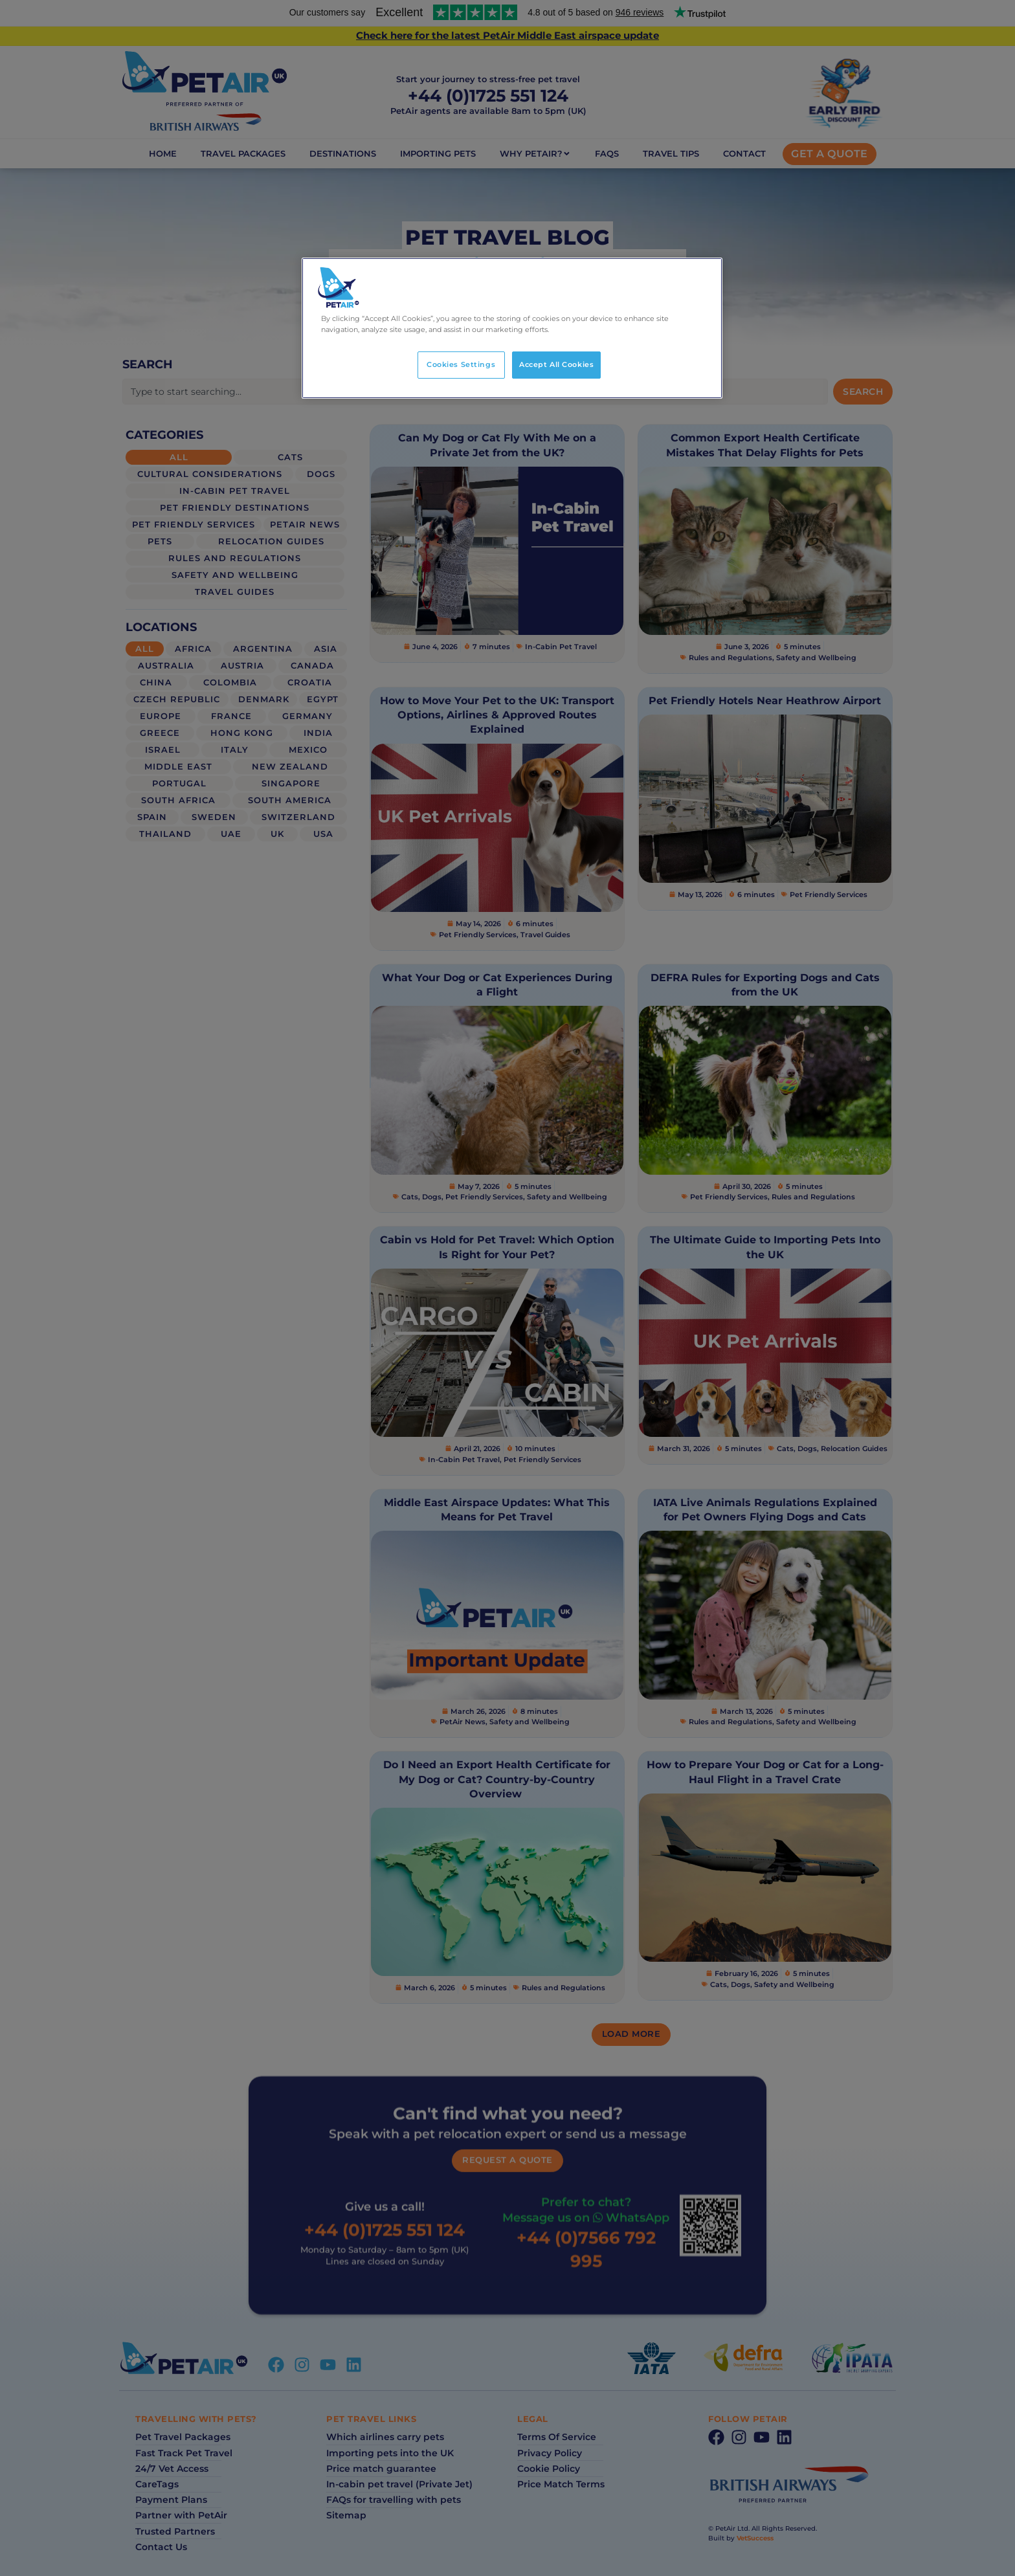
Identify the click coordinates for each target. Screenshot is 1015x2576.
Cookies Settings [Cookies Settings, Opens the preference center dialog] (461, 364)
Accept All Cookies (556, 364)
